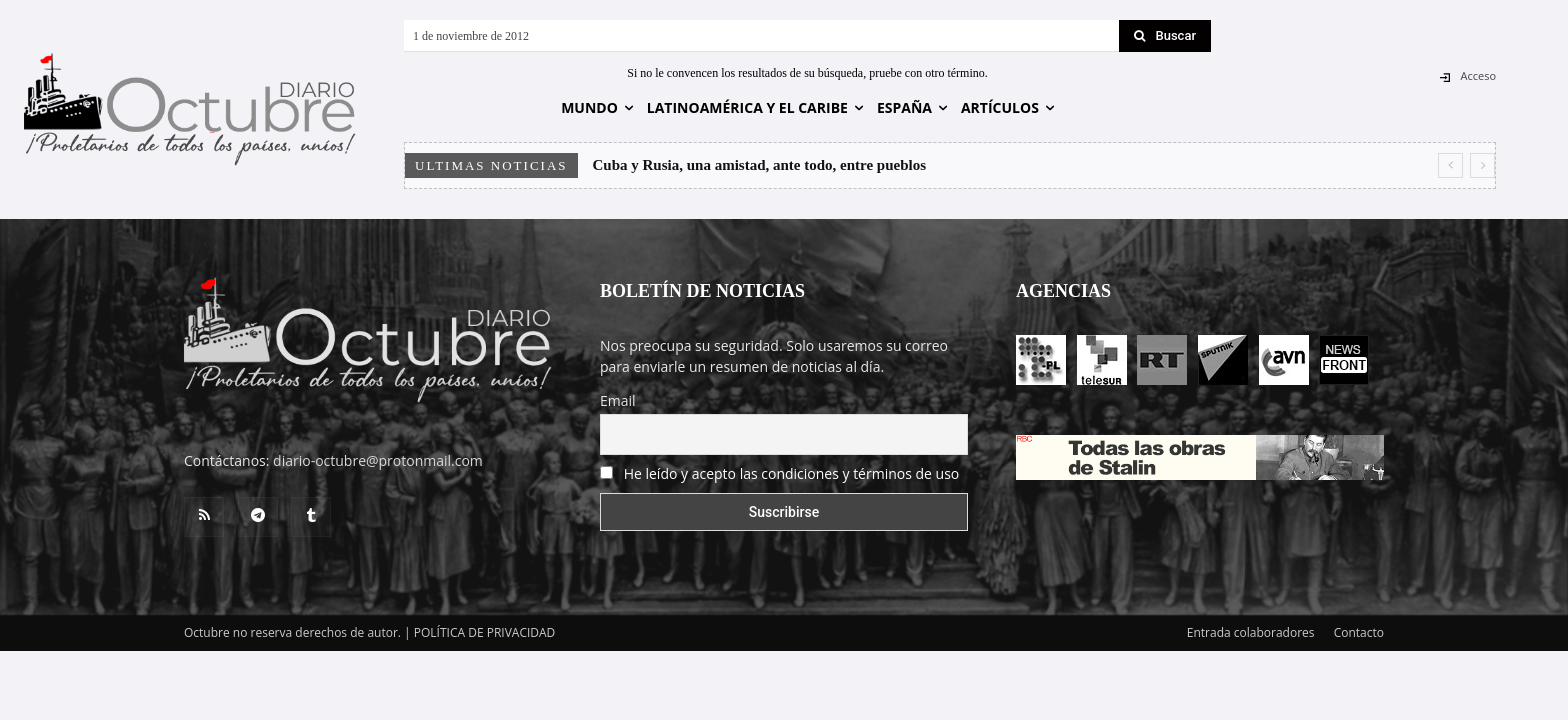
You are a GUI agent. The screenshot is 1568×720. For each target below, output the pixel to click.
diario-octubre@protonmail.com (378, 460)
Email (618, 400)
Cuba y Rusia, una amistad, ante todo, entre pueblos (760, 165)
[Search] (1165, 36)
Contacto (1359, 632)
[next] (1482, 165)
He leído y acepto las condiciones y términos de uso (792, 473)
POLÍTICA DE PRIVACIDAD (485, 632)
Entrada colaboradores (1251, 632)
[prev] (1450, 165)
